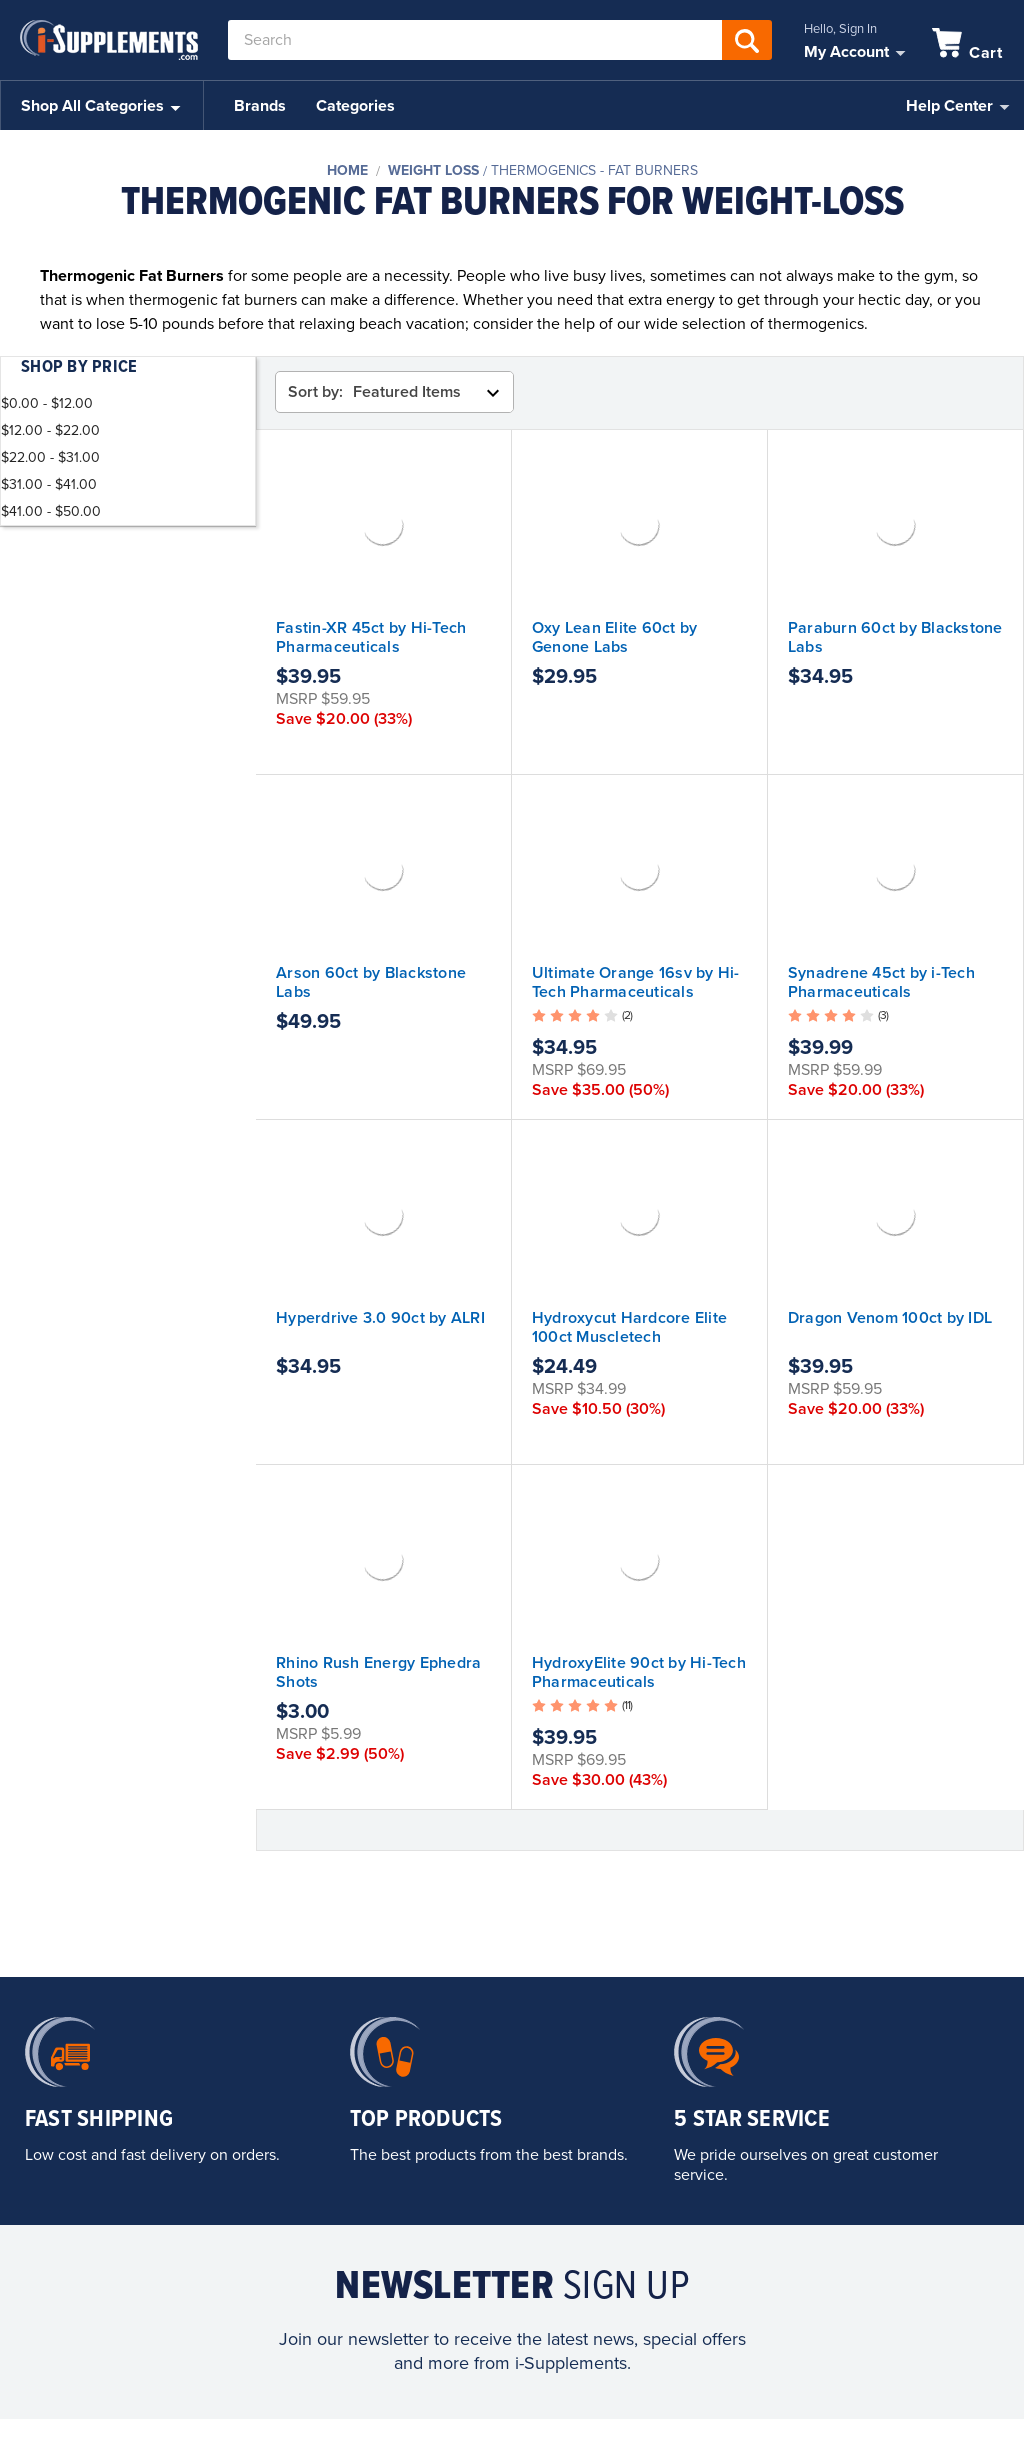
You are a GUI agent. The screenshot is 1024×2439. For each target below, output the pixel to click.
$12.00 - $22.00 (50, 430)
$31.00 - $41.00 (49, 484)
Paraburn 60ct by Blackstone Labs (895, 637)
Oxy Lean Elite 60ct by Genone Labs (615, 637)
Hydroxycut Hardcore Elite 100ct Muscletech (629, 1327)
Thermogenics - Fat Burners (594, 170)
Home (347, 170)
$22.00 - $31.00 (50, 457)
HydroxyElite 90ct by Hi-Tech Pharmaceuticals (639, 1672)
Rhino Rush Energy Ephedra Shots (378, 1672)
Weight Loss (433, 170)
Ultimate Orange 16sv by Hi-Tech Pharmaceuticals (636, 982)
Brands (260, 106)
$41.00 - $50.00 (51, 511)
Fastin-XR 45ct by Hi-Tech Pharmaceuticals (371, 637)
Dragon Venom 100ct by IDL (890, 1318)
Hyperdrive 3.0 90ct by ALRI (380, 1318)
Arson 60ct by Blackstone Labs (371, 982)
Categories (355, 106)
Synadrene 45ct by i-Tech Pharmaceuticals (881, 982)
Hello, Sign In (840, 29)
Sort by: (315, 392)
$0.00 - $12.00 (47, 403)
